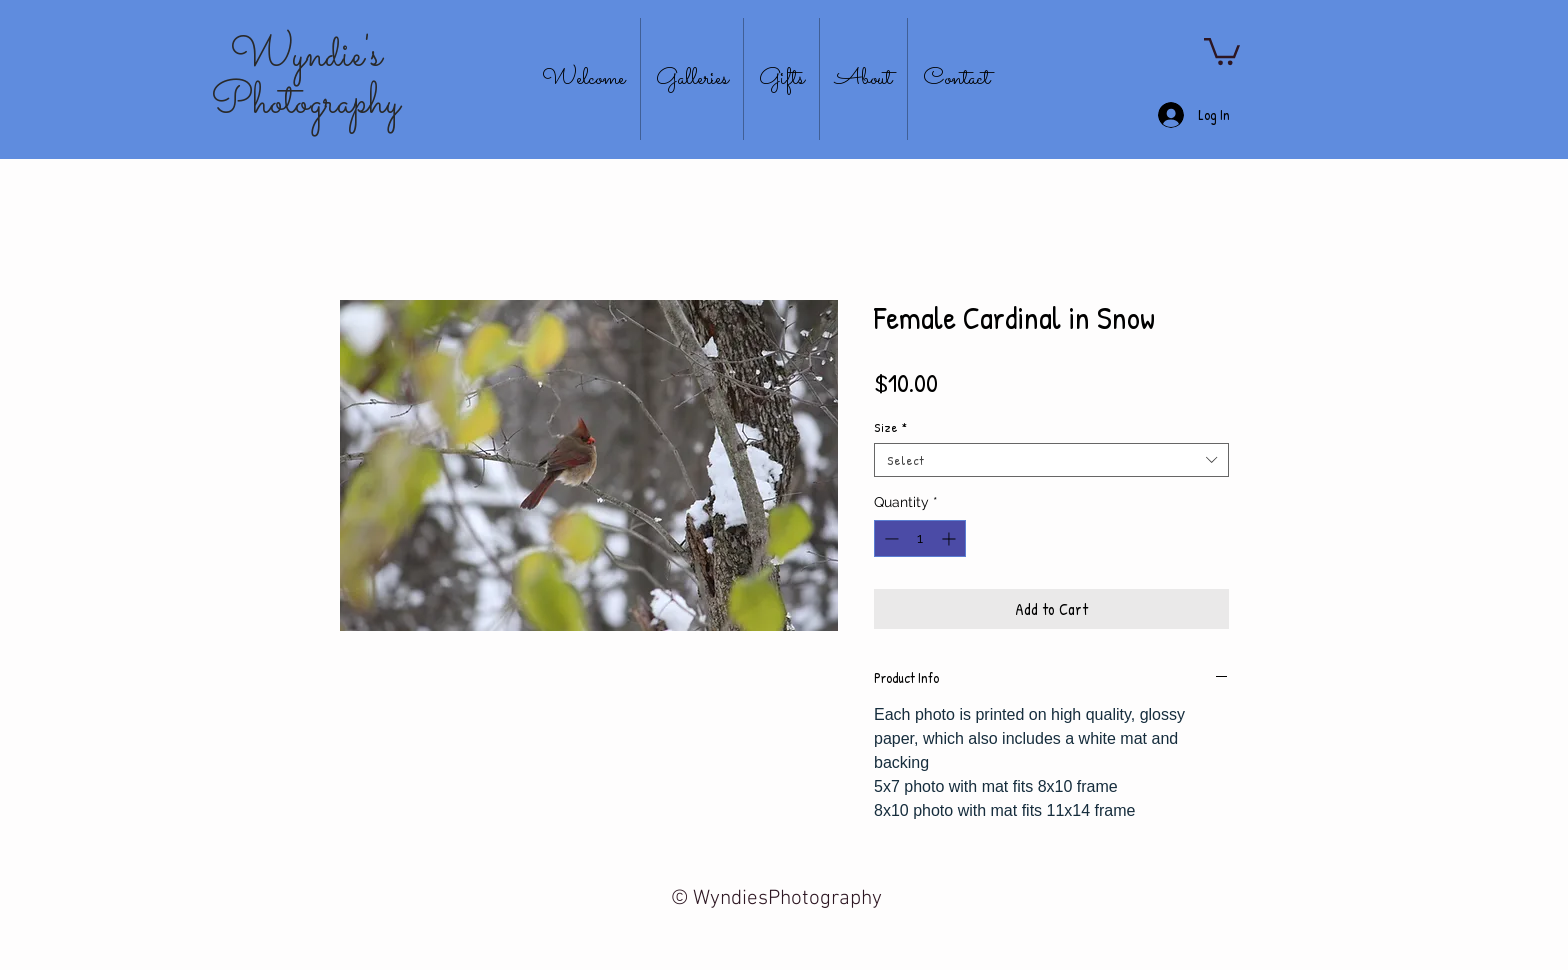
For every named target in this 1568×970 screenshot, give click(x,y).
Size (890, 427)
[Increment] (950, 538)
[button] (1222, 50)
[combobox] (1051, 460)
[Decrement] (889, 538)
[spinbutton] (920, 538)
